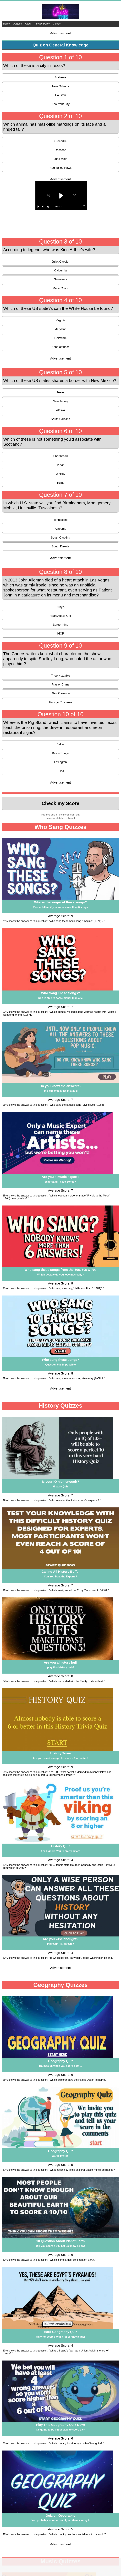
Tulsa (60, 771)
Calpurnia (60, 270)
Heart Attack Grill (60, 615)
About (28, 23)
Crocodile (60, 141)
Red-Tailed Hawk (61, 167)
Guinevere (60, 279)
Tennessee (60, 519)
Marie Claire (60, 288)
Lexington (60, 762)
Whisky (60, 473)
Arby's (60, 607)
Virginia (60, 320)
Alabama (60, 77)
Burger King (60, 624)
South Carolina (60, 419)
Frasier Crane (60, 684)
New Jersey (60, 401)
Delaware (60, 338)
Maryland (60, 329)
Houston (60, 95)
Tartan (60, 465)
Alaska (60, 410)
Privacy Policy (42, 23)
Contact (57, 23)
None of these (60, 347)
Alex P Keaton (60, 693)
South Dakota (60, 546)
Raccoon (60, 150)
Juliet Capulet (60, 261)
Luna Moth (60, 158)
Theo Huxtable (60, 675)
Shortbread (60, 456)
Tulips (60, 482)
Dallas (60, 744)
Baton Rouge (60, 753)
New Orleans (60, 86)
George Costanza (60, 702)
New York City (60, 104)
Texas (60, 392)
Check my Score (60, 803)
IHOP (60, 633)
